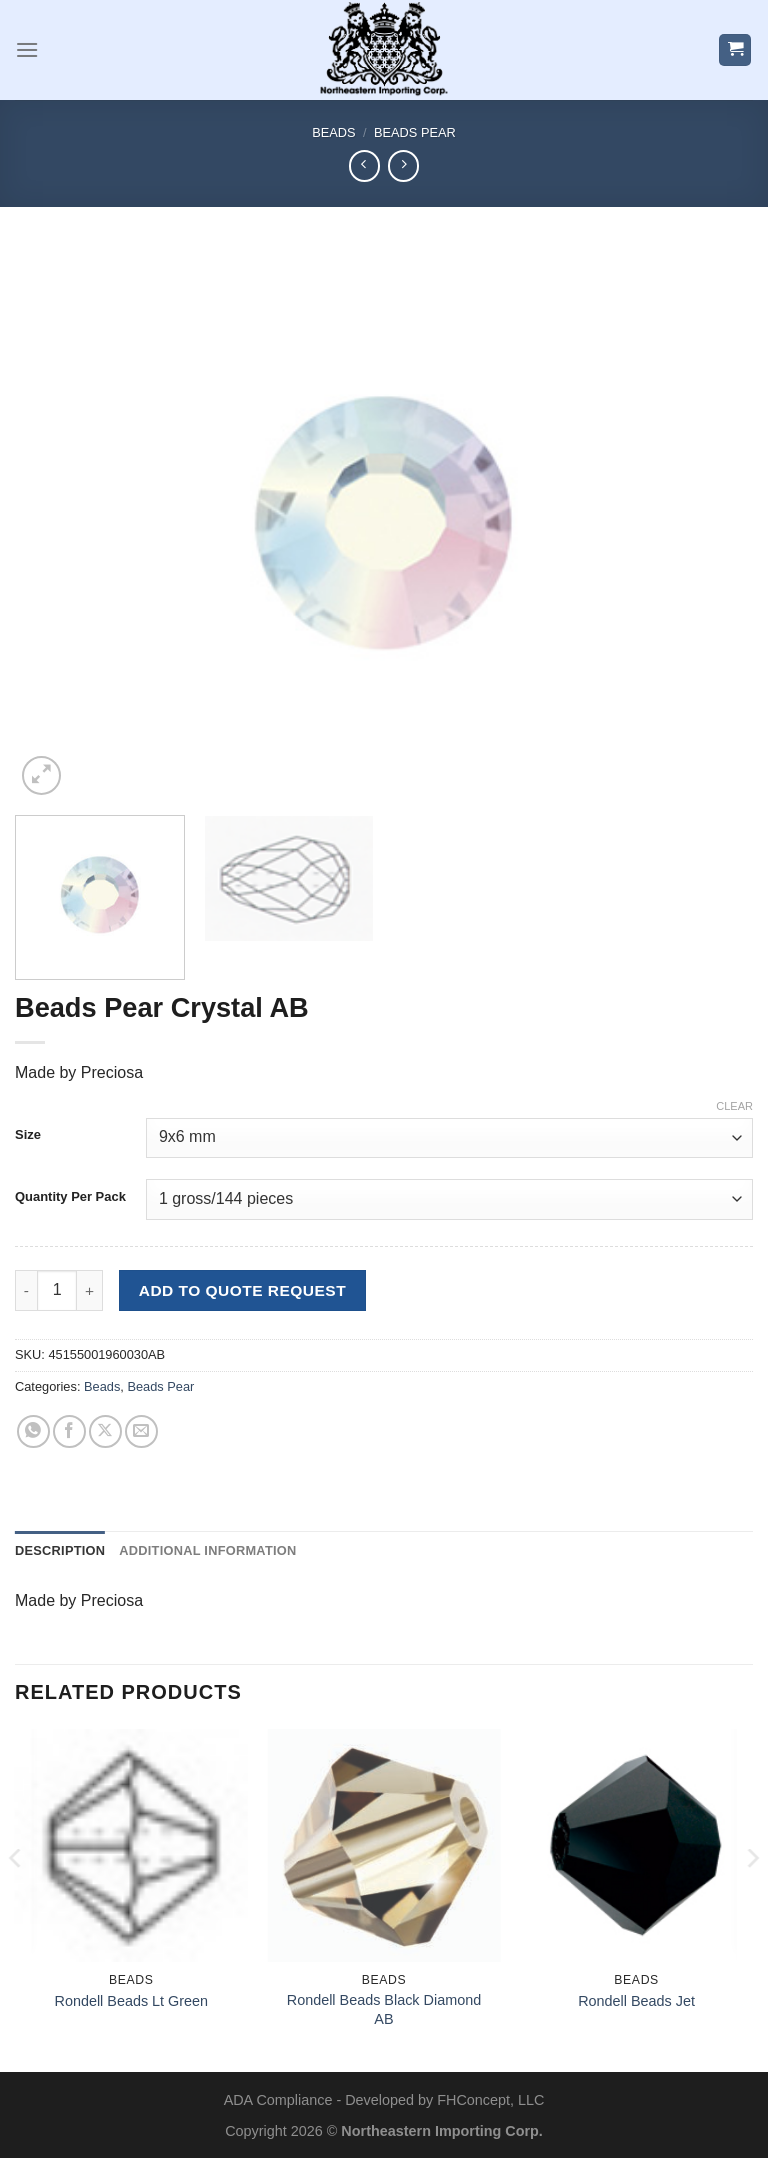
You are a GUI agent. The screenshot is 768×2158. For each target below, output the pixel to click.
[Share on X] (105, 1431)
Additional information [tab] (207, 1550)
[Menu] (27, 49)
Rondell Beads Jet (636, 2001)
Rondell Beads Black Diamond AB (384, 2009)
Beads (333, 132)
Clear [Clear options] (734, 1106)
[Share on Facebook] (69, 1431)
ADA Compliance (278, 2100)
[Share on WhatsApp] (33, 1431)
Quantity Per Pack (70, 1197)
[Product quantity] (57, 1290)
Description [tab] (60, 1550)
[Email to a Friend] (141, 1431)
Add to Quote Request (242, 1290)
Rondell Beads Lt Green (132, 2001)
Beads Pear (415, 132)
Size (28, 1135)
